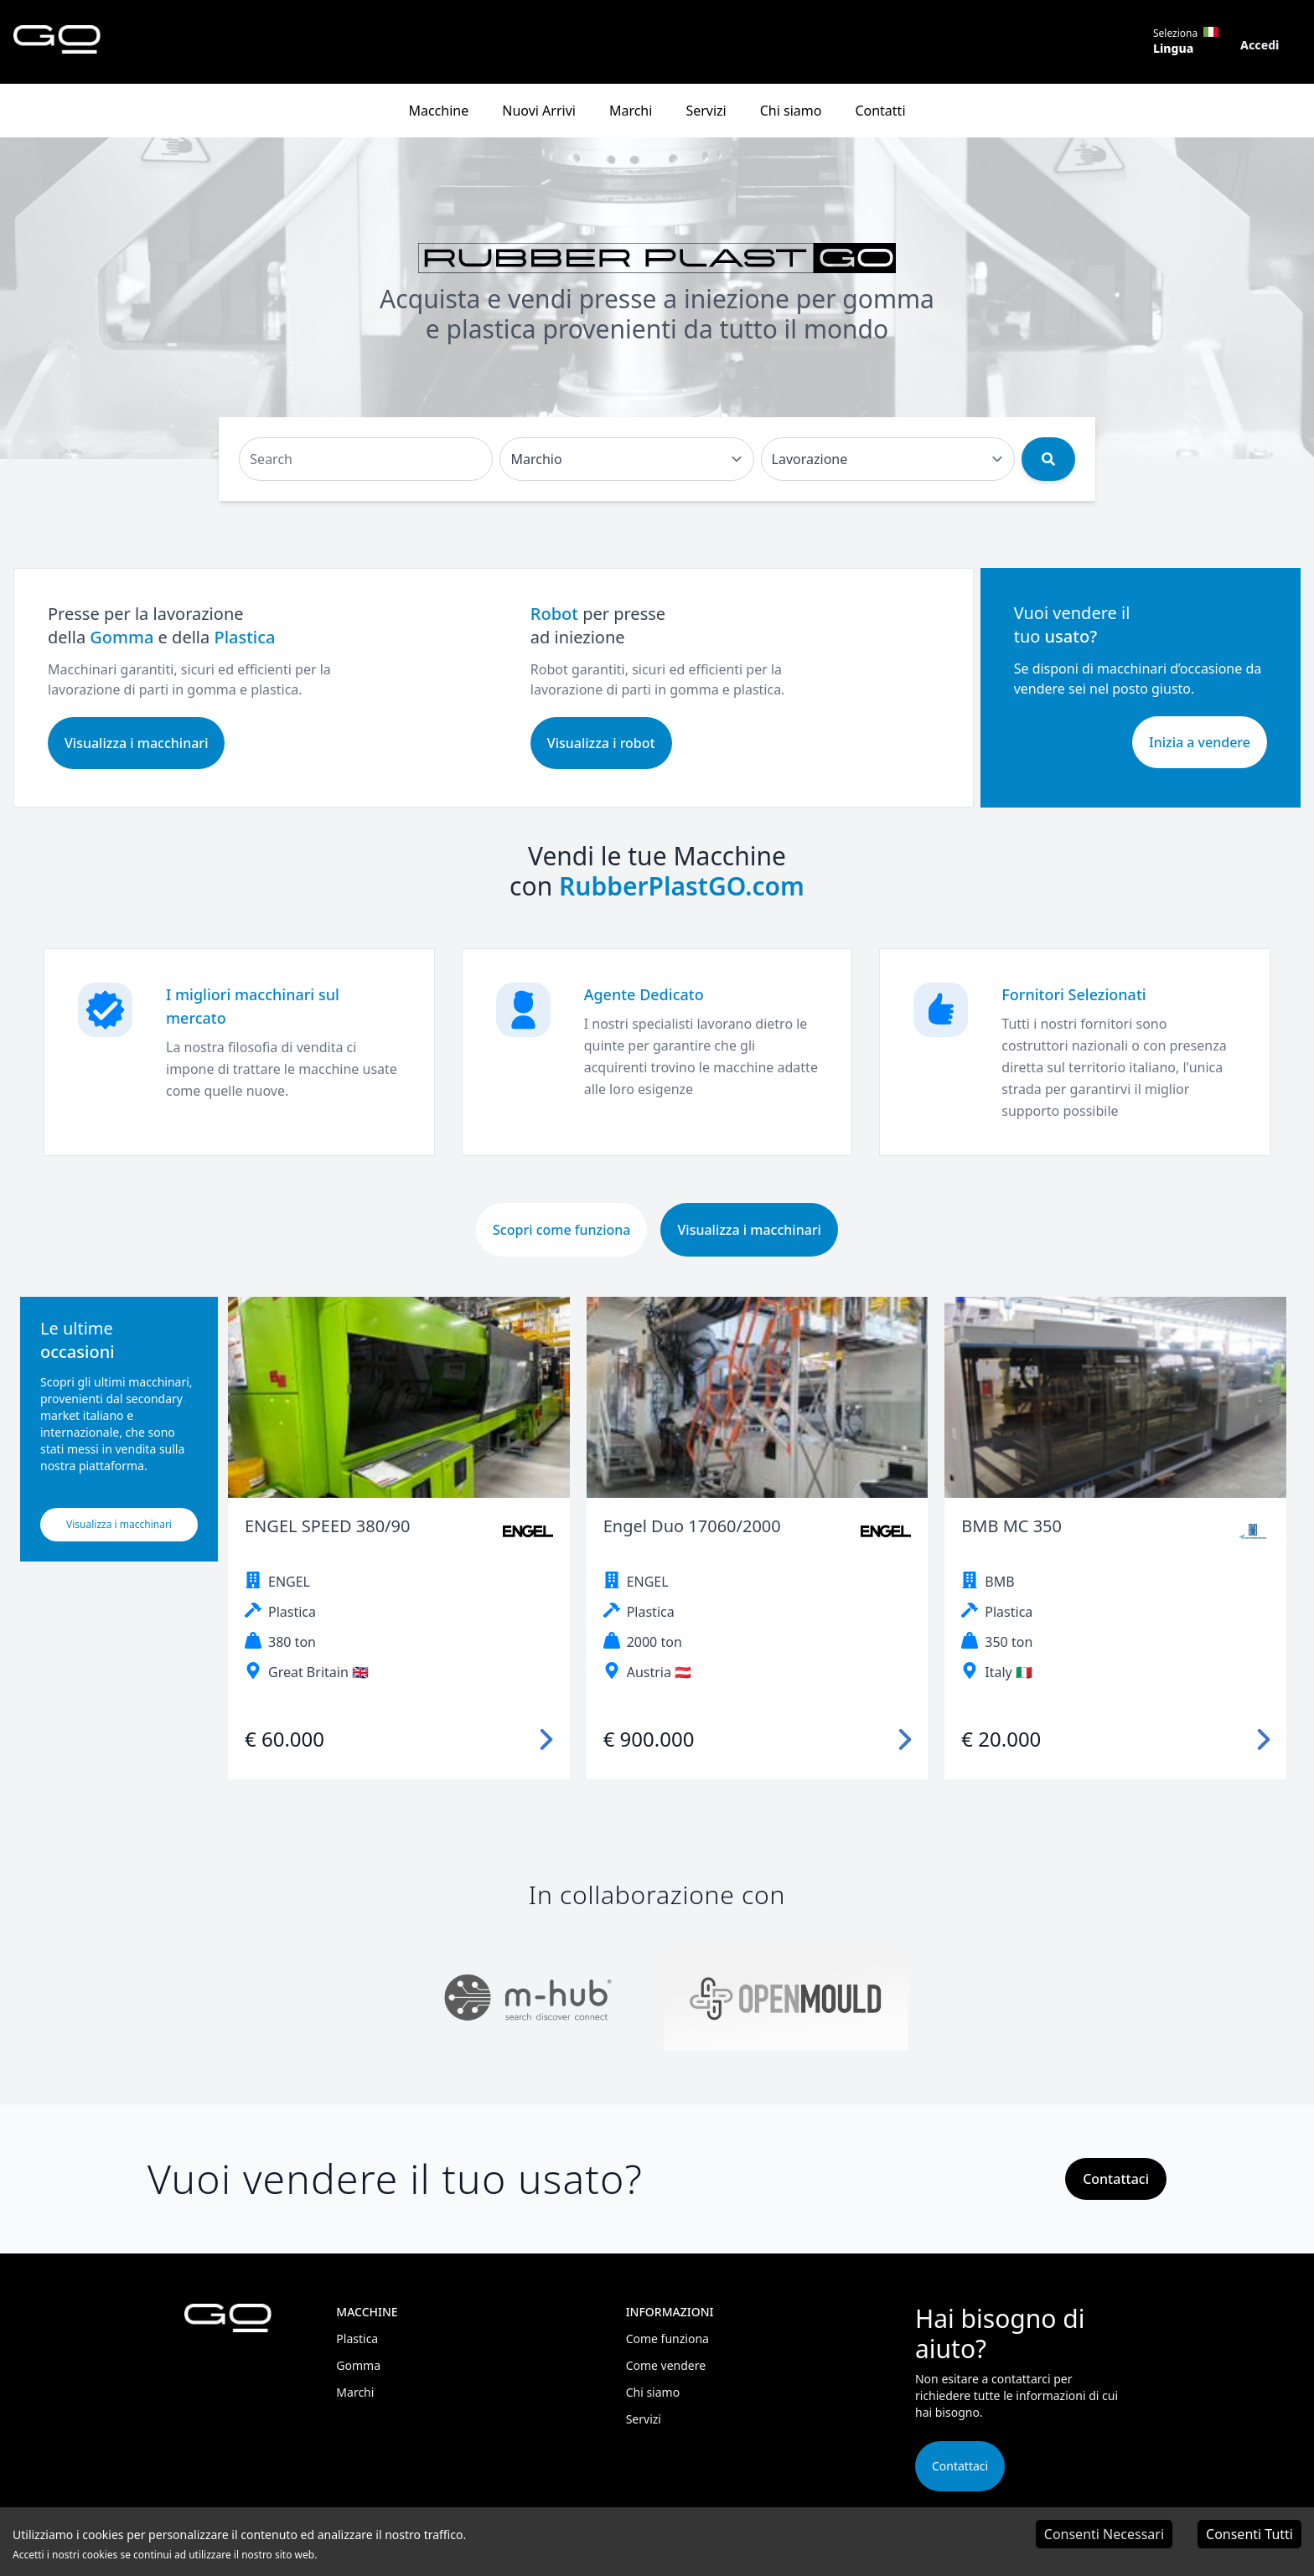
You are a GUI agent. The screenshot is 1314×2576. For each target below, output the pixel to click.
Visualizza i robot (601, 743)
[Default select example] (626, 459)
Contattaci (960, 2466)
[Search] (366, 459)
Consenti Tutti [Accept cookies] (1249, 2534)
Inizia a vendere (1199, 742)
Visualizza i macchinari (136, 743)
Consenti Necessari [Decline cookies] (1104, 2534)
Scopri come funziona (561, 1230)
